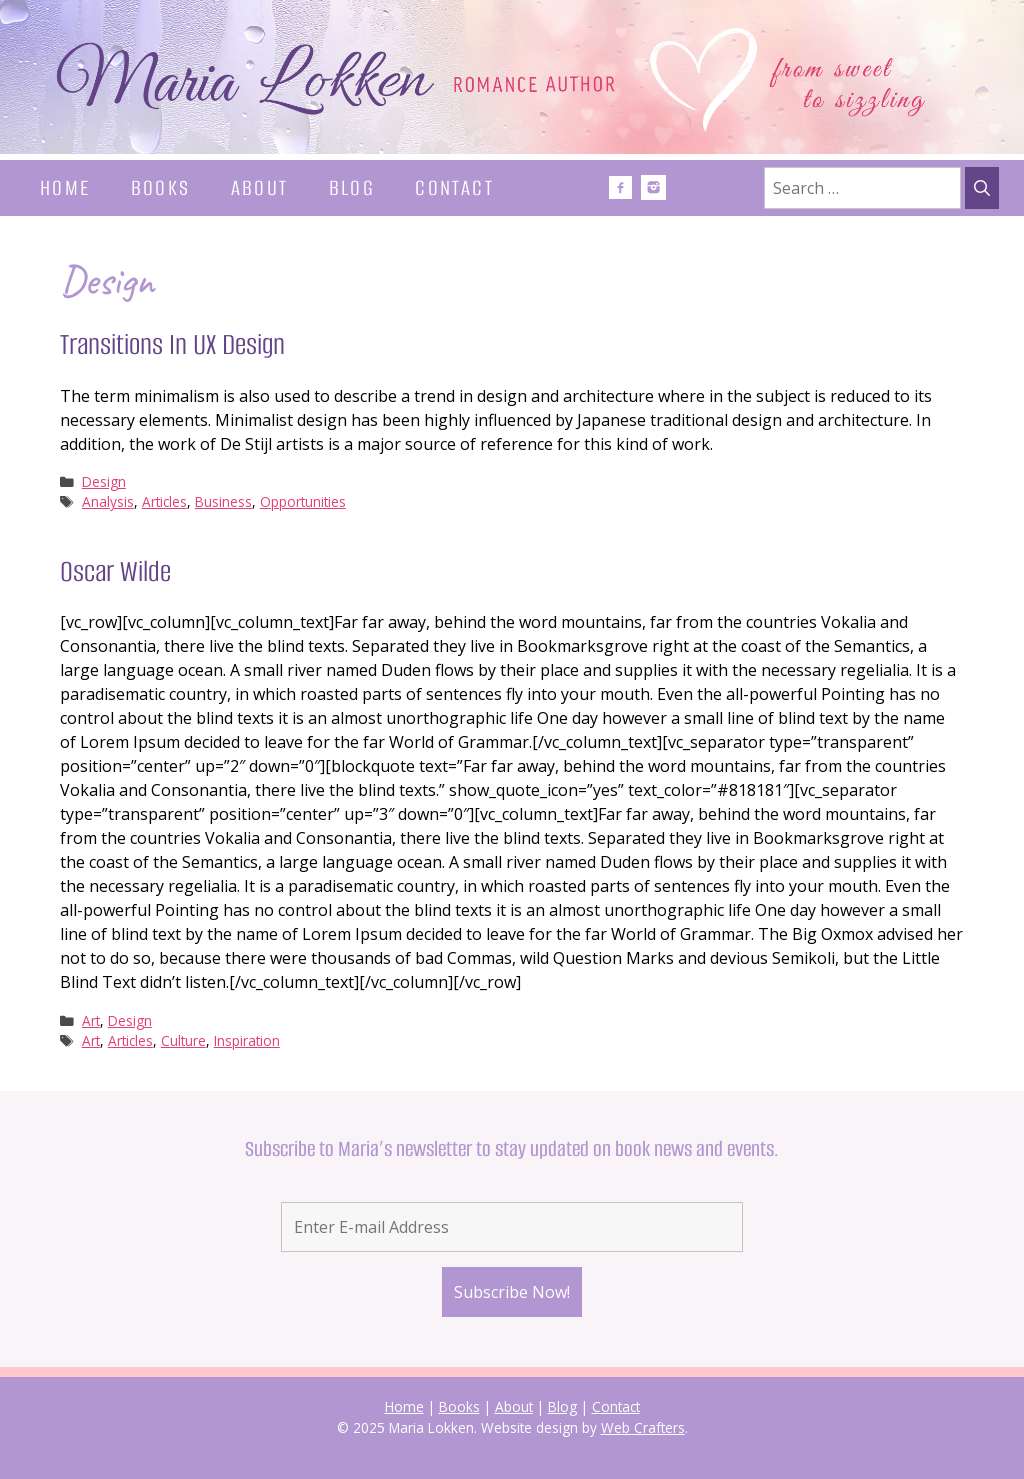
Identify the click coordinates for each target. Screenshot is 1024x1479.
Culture (183, 1040)
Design (104, 481)
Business (223, 501)
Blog (352, 187)
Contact (454, 187)
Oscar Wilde (115, 571)
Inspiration (247, 1040)
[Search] (982, 188)
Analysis (108, 501)
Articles (164, 501)
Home (65, 187)
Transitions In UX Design (172, 344)
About (260, 187)
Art (91, 1020)
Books (161, 187)
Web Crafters (643, 1427)
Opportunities (303, 501)
